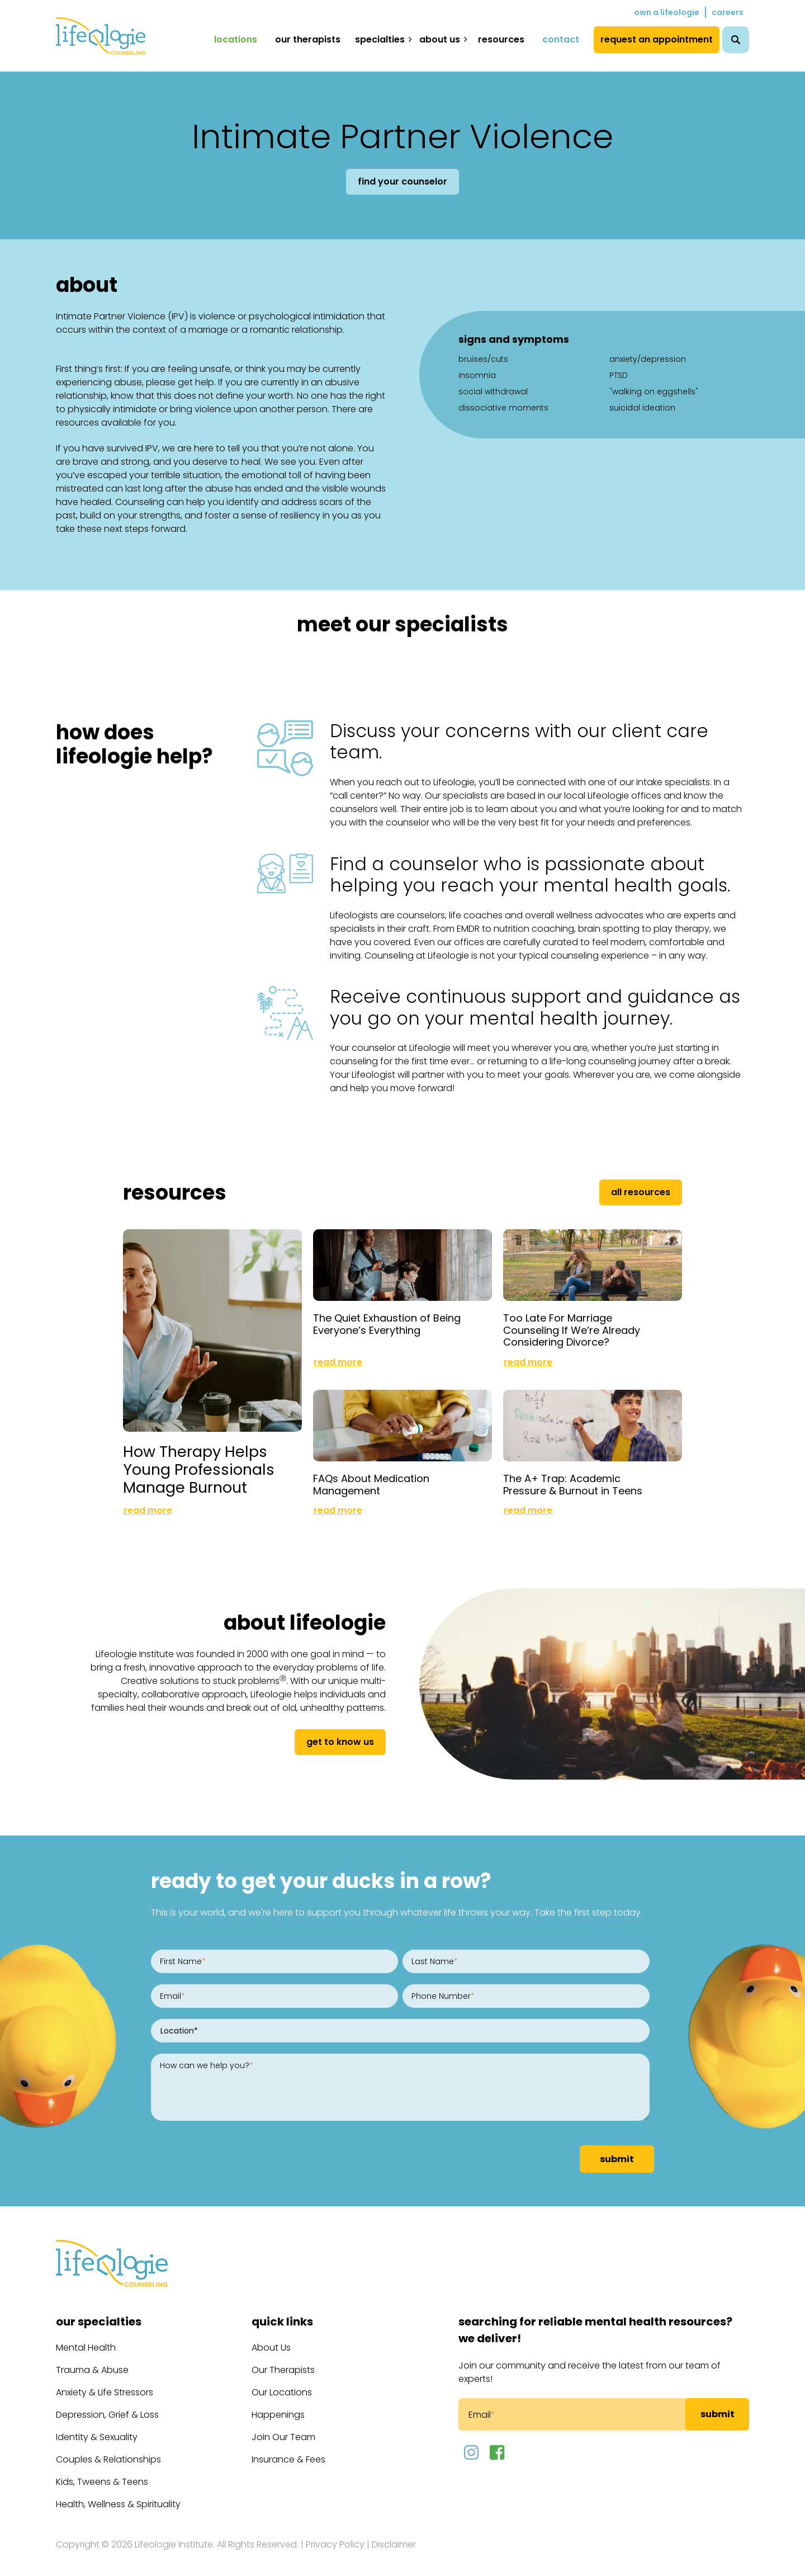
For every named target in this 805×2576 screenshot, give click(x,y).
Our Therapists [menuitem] (307, 39)
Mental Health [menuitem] (86, 2338)
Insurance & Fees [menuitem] (288, 2450)
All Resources (640, 1192)
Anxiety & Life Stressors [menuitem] (104, 2383)
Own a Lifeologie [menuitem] (666, 12)
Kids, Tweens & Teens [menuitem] (102, 2472)
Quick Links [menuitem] (282, 2312)
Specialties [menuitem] (380, 39)
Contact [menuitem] (560, 39)
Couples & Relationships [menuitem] (108, 2450)
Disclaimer (394, 2535)
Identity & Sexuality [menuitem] (97, 2428)
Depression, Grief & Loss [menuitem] (107, 2405)
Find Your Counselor (402, 181)
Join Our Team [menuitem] (283, 2428)
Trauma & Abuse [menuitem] (92, 2361)
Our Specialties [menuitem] (98, 2312)
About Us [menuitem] (439, 39)
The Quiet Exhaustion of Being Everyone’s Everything (387, 1319)
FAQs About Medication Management (371, 1475)
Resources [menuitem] (501, 39)
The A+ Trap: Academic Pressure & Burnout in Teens (572, 1475)
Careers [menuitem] (728, 12)
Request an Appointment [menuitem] (656, 39)
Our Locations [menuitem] (282, 2383)
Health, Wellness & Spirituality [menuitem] (118, 2495)
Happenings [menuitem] (278, 2405)
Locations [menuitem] (235, 39)
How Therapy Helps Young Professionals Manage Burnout (198, 1460)
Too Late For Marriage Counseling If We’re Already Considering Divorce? (571, 1325)
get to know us (340, 1732)
